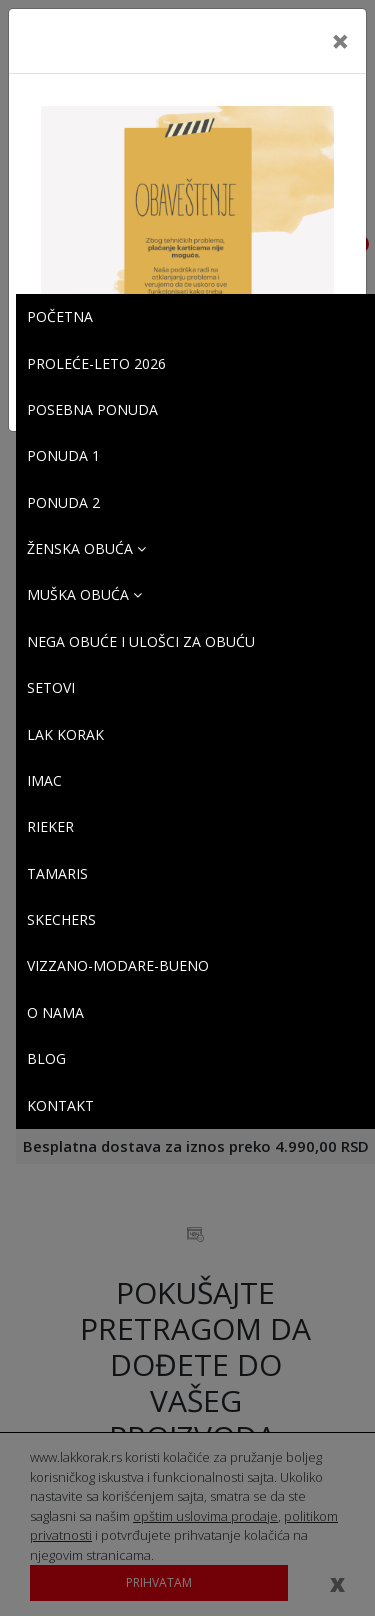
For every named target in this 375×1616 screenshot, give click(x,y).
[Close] (340, 41)
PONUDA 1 (63, 455)
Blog (46, 1058)
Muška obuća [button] (84, 594)
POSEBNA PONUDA (92, 409)
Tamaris (57, 873)
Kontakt (60, 1105)
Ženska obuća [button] (86, 548)
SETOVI (51, 687)
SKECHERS (61, 919)
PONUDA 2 (63, 502)
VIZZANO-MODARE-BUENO (118, 965)
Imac (44, 780)
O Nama (55, 1012)
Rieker (50, 826)
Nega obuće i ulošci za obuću (141, 641)
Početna (60, 316)
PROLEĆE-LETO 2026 (96, 363)
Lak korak (65, 734)
